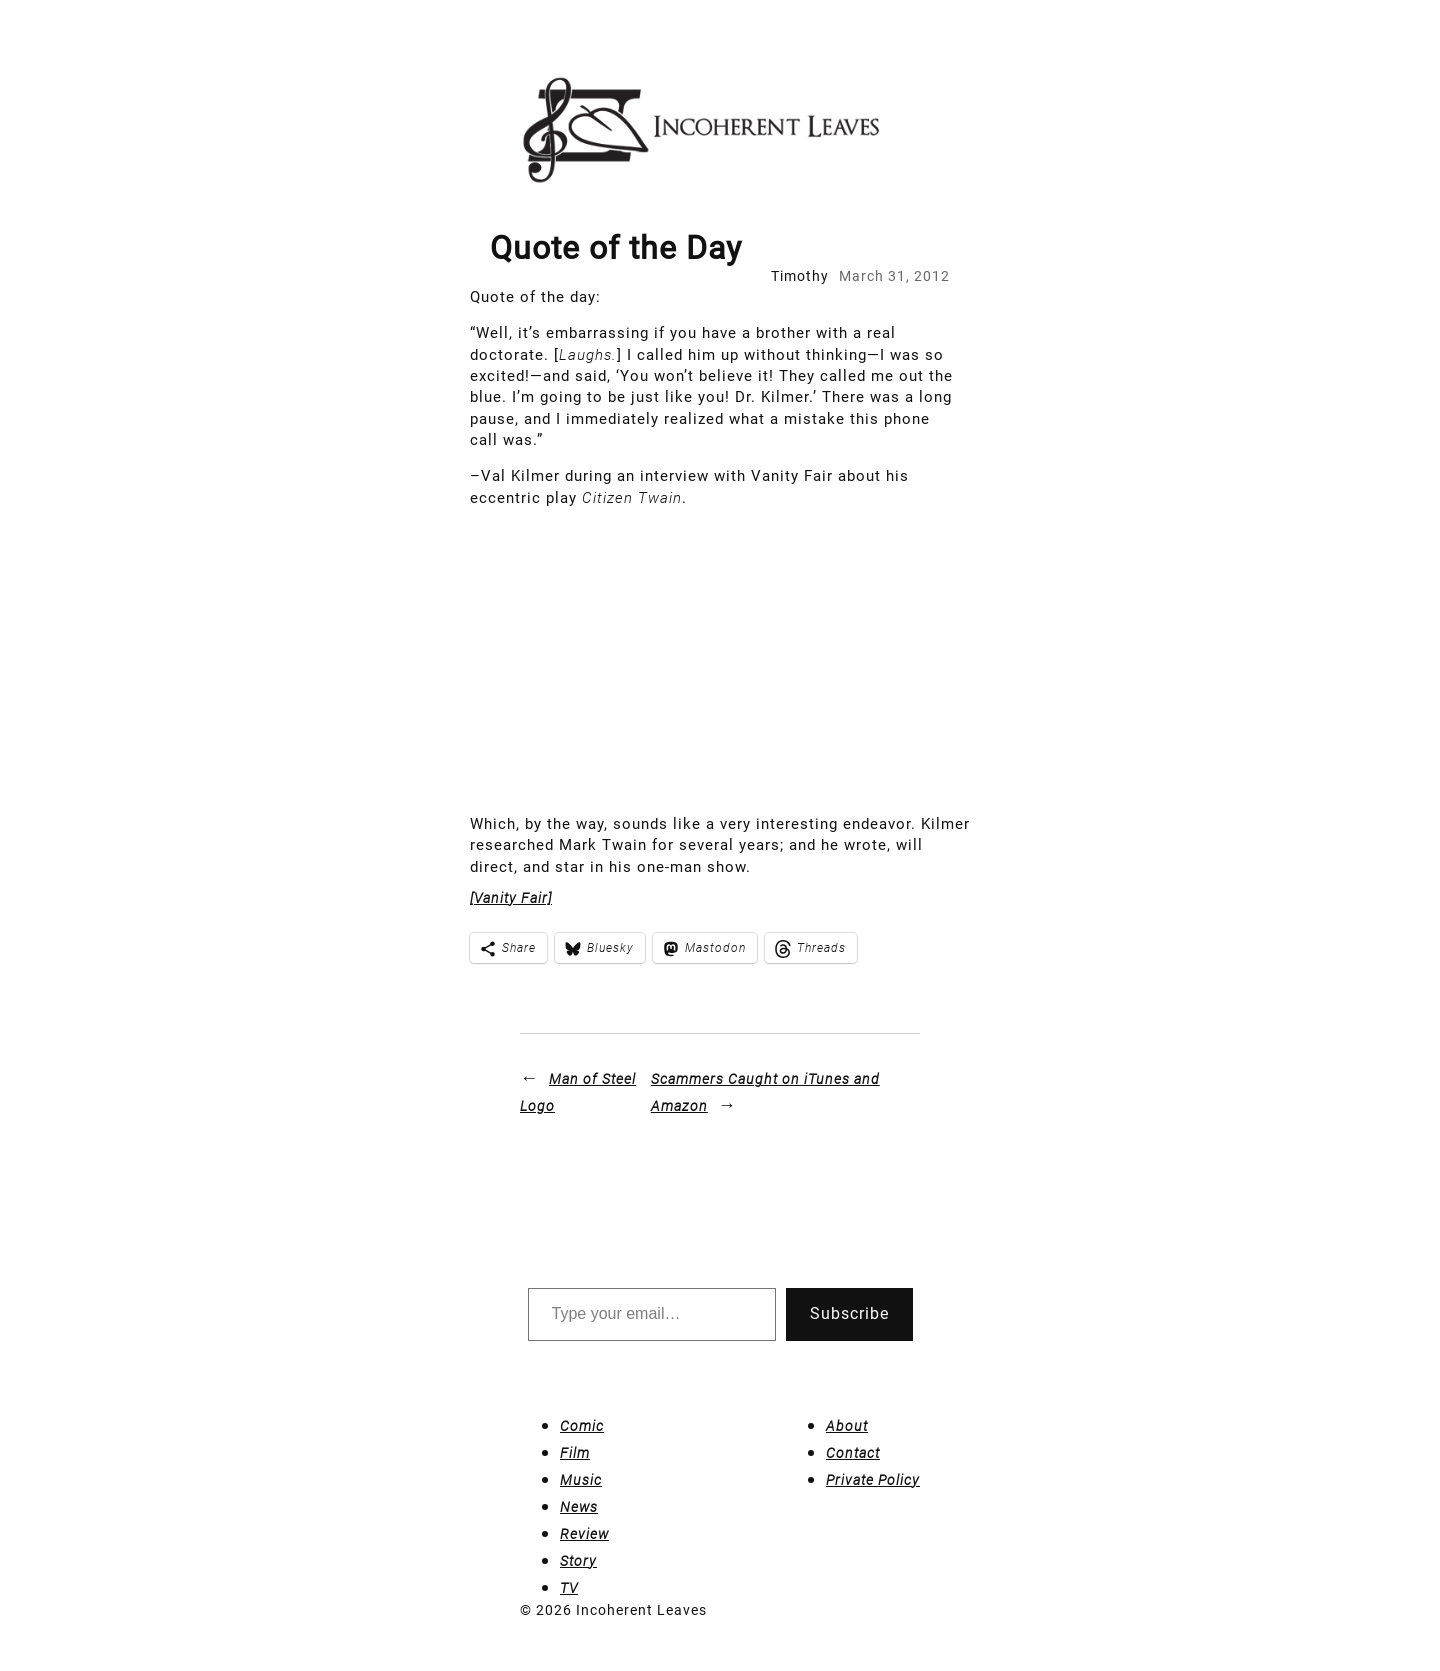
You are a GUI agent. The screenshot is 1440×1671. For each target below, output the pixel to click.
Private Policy (873, 1480)
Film (575, 1453)
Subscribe (849, 1313)
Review (584, 1534)
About (847, 1426)
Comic (582, 1426)
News (579, 1507)
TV (569, 1588)
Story (578, 1561)
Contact (853, 1453)
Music (581, 1480)
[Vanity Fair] (511, 898)
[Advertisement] (720, 664)
